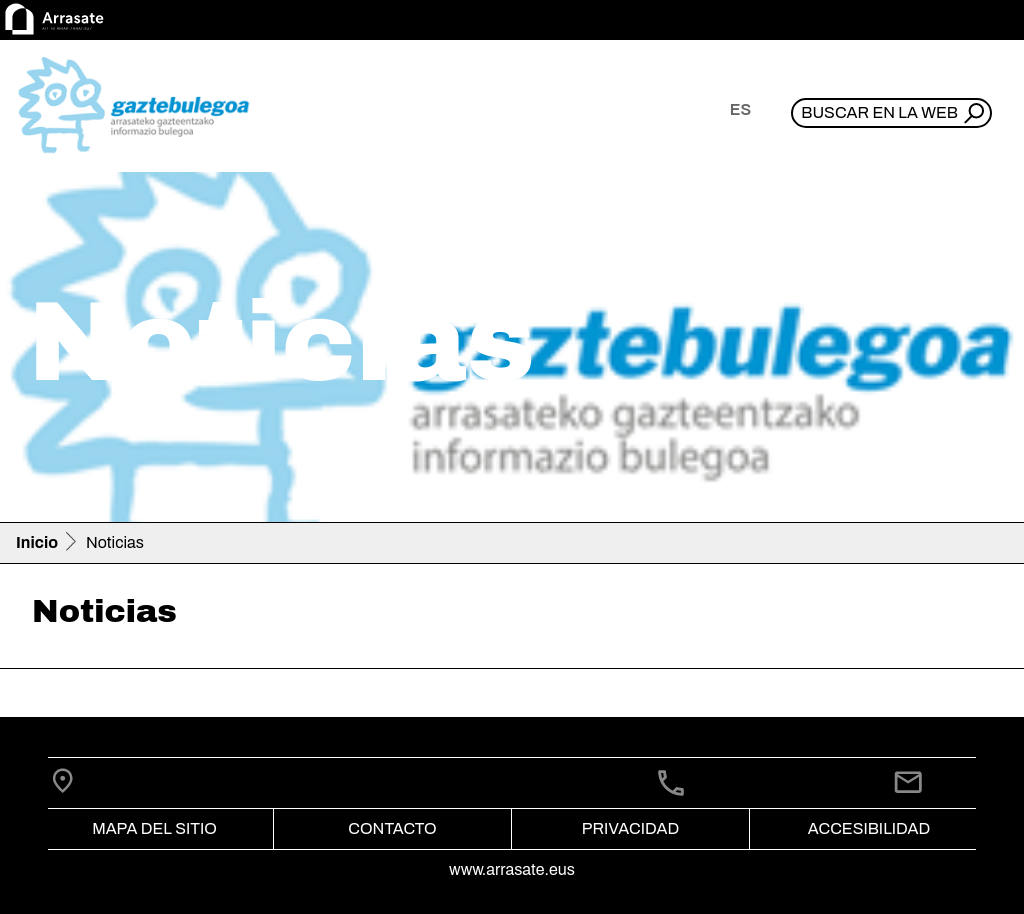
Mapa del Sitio (154, 828)
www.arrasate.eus (512, 869)
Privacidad (630, 828)
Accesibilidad (869, 828)
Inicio (37, 542)
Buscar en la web (879, 112)
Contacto (392, 828)
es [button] (740, 109)
